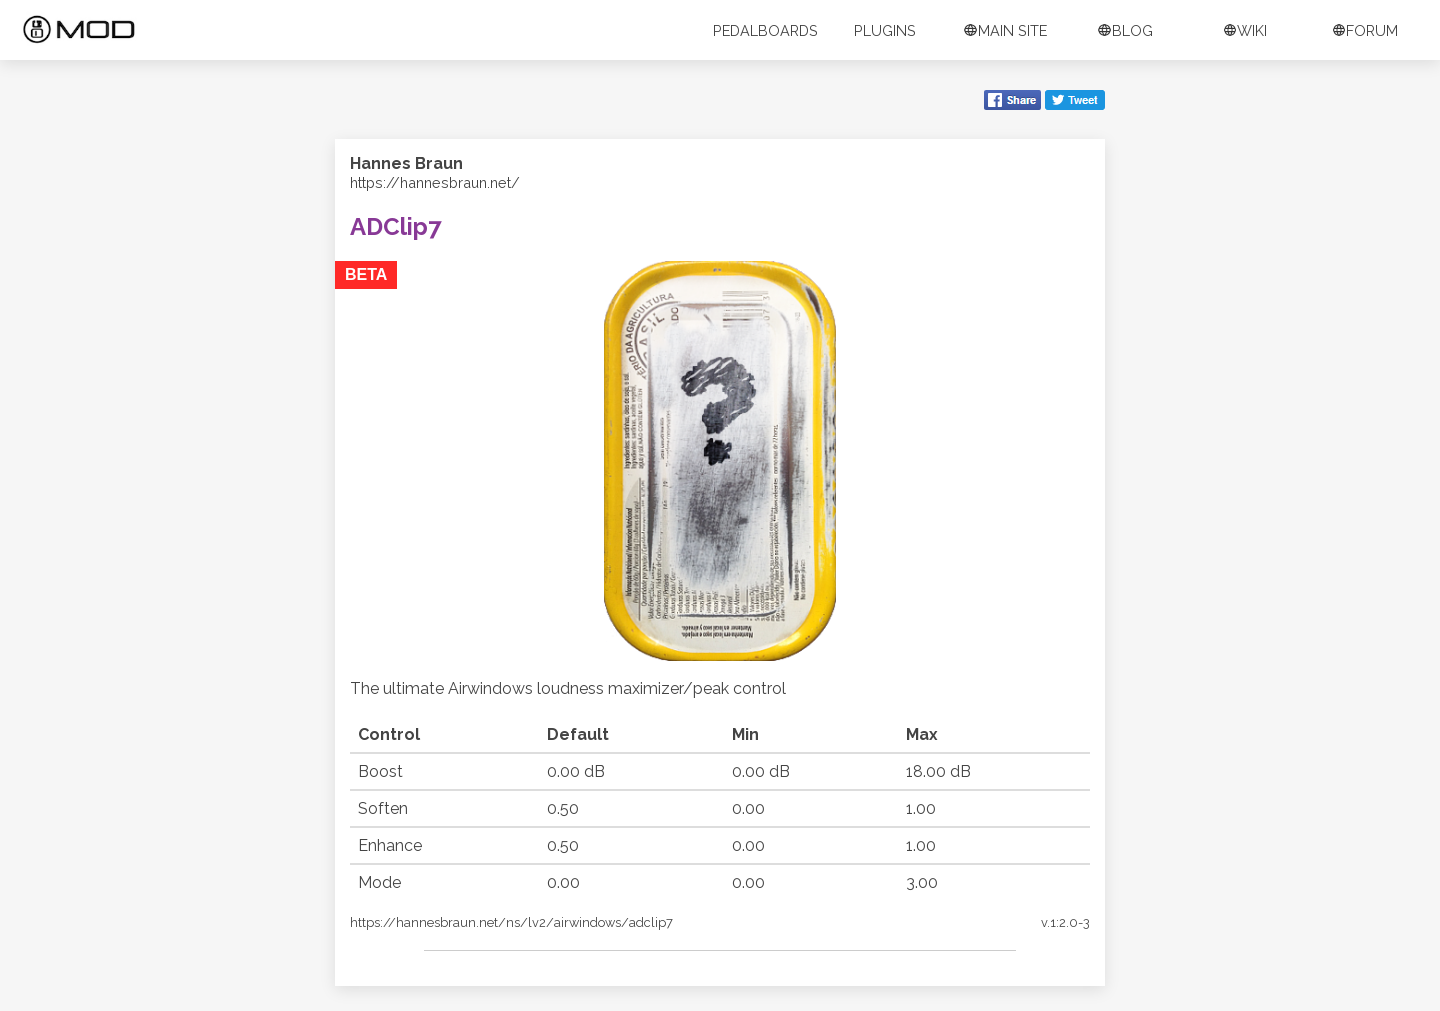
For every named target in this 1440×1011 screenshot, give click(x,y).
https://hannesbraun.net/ (435, 182)
